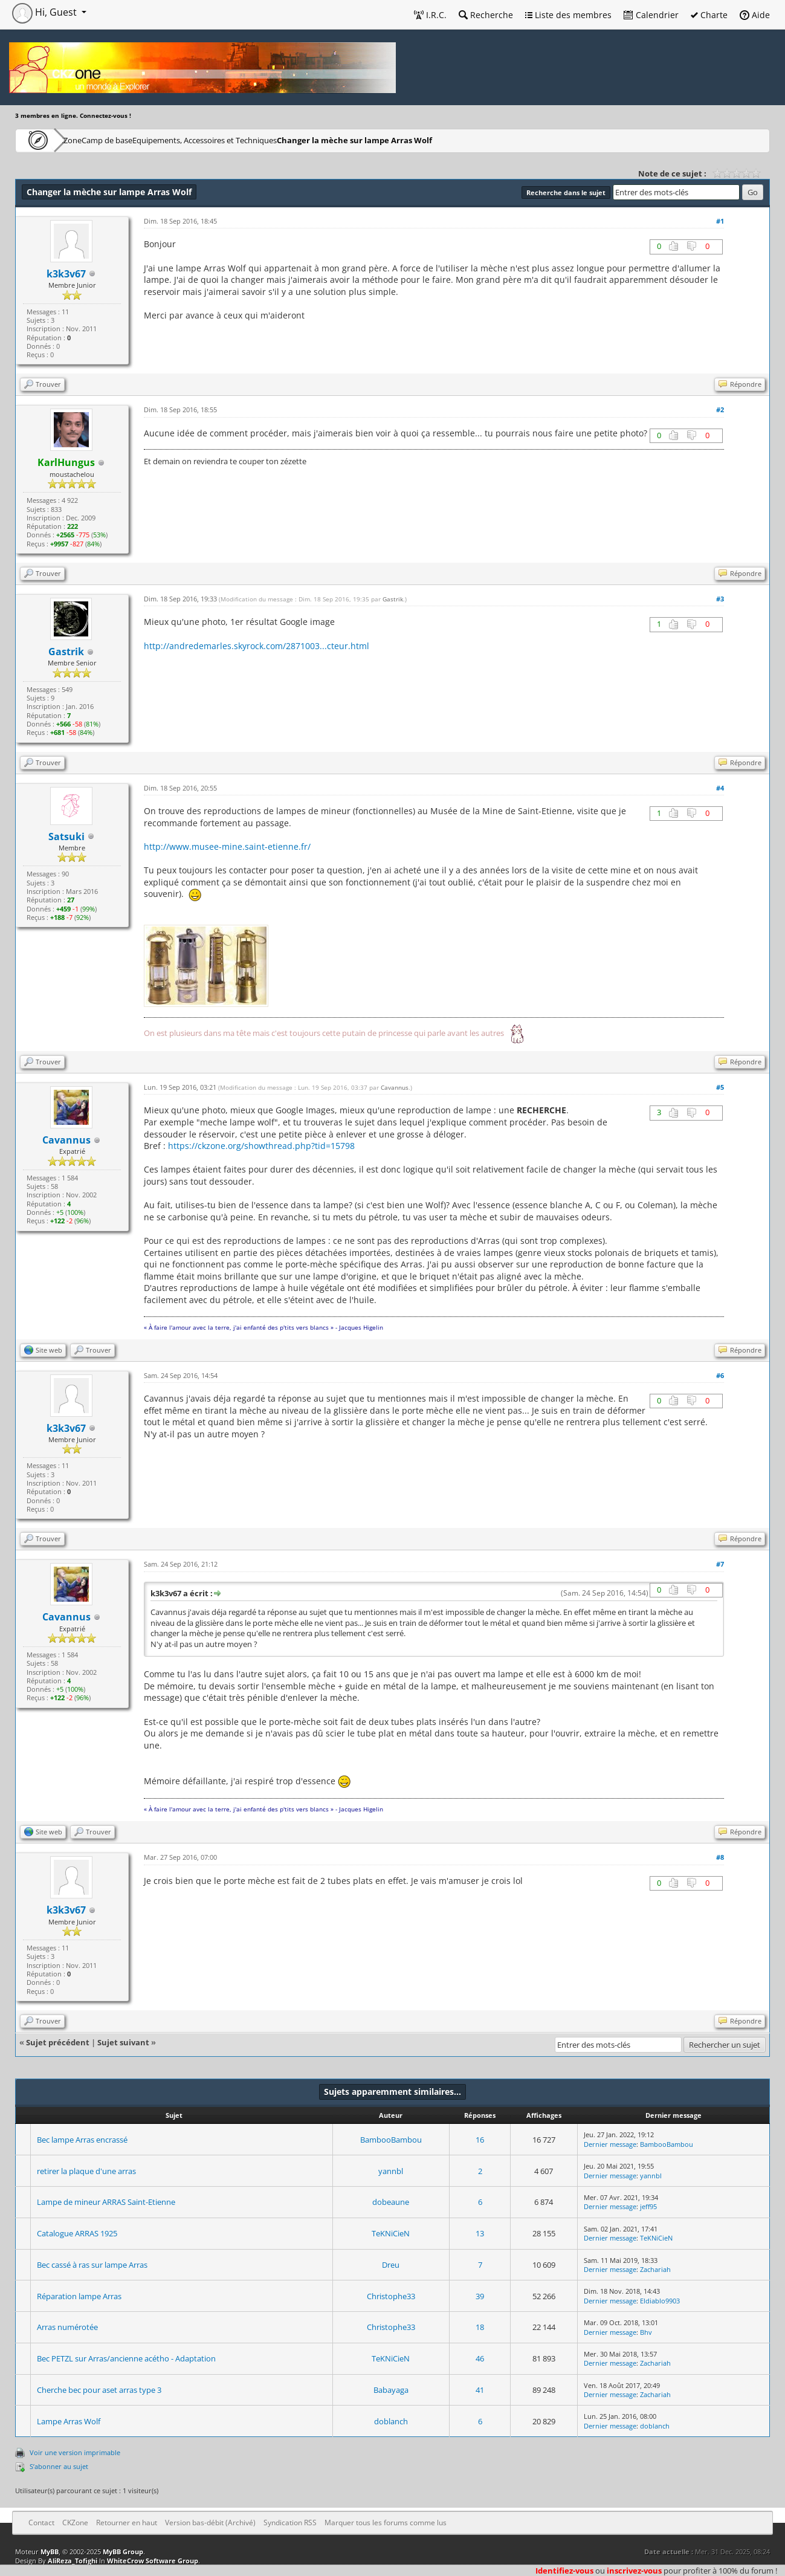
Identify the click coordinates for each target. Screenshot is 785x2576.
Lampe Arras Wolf (68, 2421)
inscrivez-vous (634, 2570)
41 (480, 2389)
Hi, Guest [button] (45, 12)
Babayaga (391, 2389)
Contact (41, 2522)
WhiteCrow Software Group (152, 2560)
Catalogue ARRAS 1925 (77, 2233)
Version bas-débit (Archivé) (210, 2522)
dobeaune (390, 2201)
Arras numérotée (67, 2327)
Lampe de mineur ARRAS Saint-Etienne (106, 2201)
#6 (720, 1375)
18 (480, 2327)
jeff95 (648, 2206)
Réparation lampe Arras (79, 2296)
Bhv (646, 2332)
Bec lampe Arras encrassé (82, 2139)
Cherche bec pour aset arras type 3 (99, 2389)
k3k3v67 (66, 273)
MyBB (49, 2551)
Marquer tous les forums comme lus (386, 2522)
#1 (720, 220)
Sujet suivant (123, 2042)
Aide (755, 15)
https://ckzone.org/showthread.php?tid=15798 (261, 1145)
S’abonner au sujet (59, 2466)
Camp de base (146, 140)
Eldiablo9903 (660, 2300)
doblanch (391, 2421)
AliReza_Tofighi (72, 2560)
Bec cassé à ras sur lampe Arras (92, 2264)
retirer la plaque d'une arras (86, 2171)
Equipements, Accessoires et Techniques (263, 140)
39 (480, 2296)
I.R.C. (430, 15)
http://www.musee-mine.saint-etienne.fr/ (227, 846)
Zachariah (655, 2269)
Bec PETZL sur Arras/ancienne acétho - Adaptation (126, 2358)
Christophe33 (391, 2296)
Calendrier (651, 15)
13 (480, 2233)
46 (480, 2358)
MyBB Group (123, 2551)
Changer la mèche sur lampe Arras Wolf (423, 140)
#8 (720, 1857)
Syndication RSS (290, 2522)
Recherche (486, 15)
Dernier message (610, 2144)
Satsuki (66, 836)
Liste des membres (568, 15)
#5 (720, 1087)
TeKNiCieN (391, 2233)
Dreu (390, 2264)
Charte (709, 15)
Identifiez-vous (564, 2570)
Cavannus (395, 1087)
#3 (720, 598)
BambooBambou (391, 2139)
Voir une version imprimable (75, 2452)
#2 (720, 409)
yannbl (390, 2171)
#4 (720, 787)
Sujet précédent (57, 2042)
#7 (720, 1563)
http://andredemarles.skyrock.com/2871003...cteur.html (256, 646)
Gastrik (393, 599)
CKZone (85, 140)
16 (480, 2139)
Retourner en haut (126, 2522)
